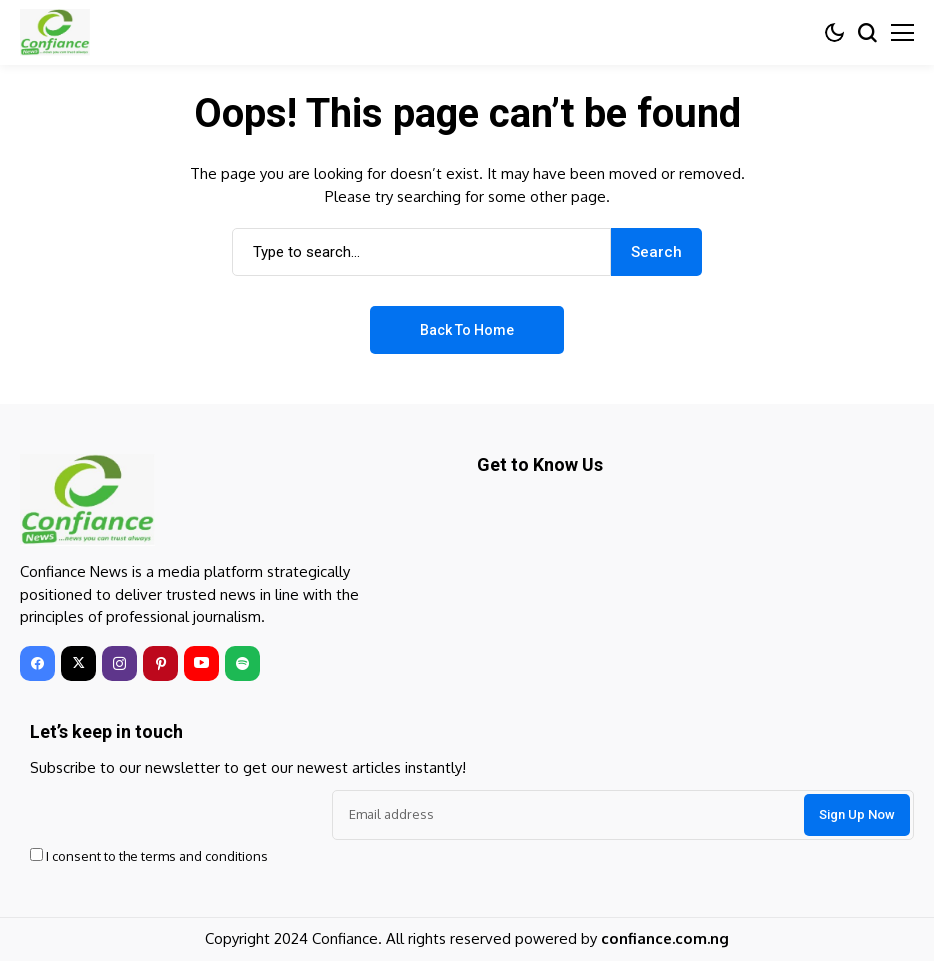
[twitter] (78, 663)
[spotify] (242, 663)
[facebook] (37, 663)
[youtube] (201, 663)
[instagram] (119, 663)
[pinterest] (160, 663)
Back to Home (467, 330)
